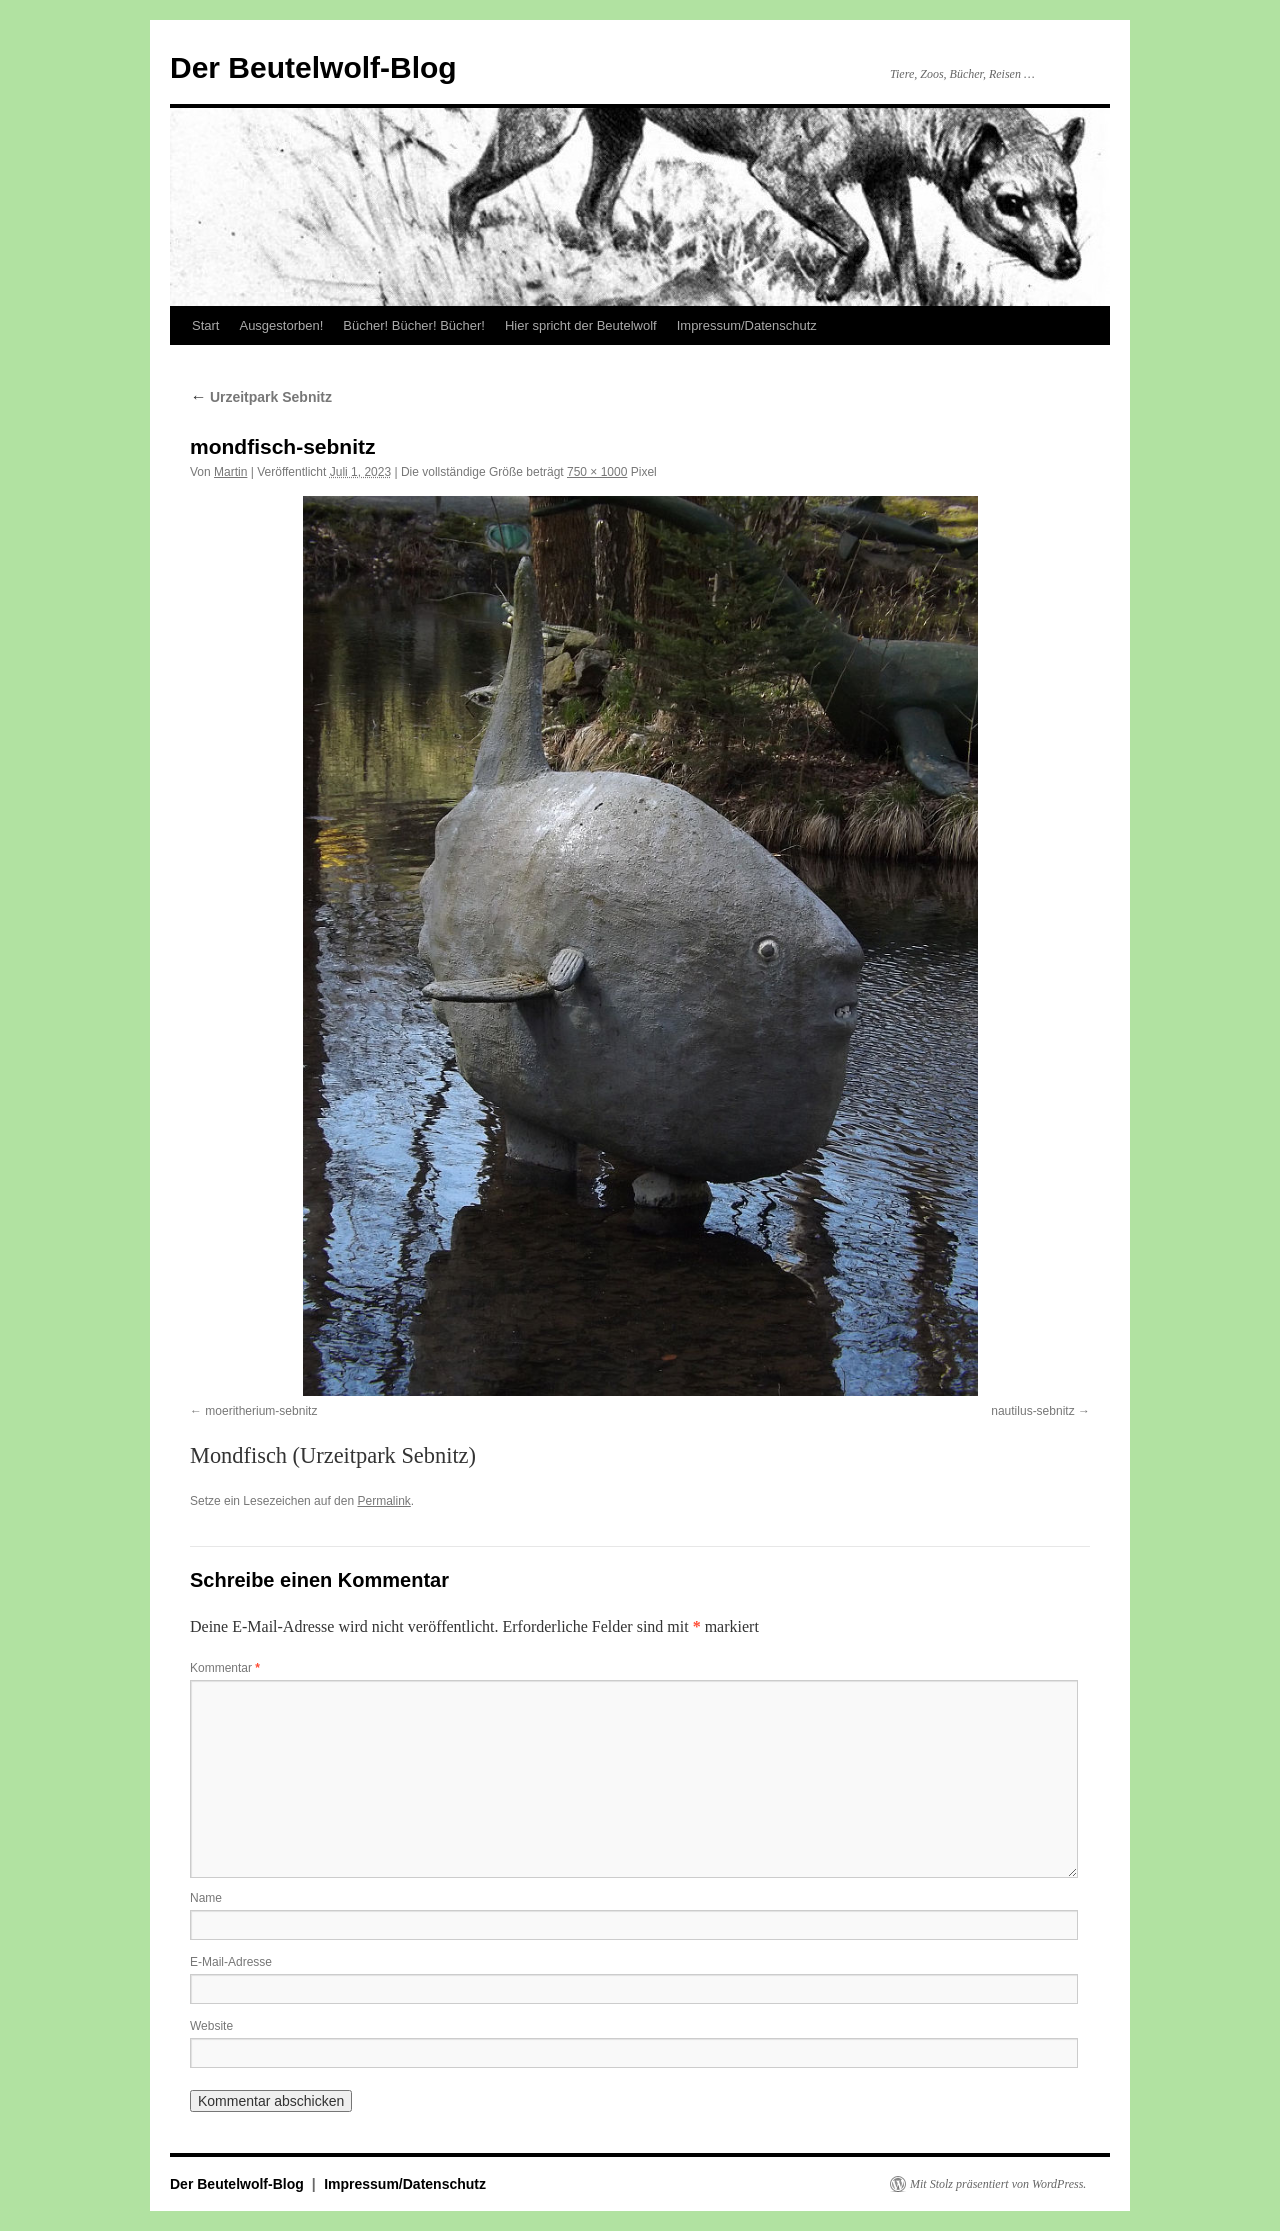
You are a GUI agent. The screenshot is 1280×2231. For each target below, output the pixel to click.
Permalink (383, 1501)
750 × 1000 (597, 472)
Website (211, 2026)
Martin (230, 472)
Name (206, 1898)
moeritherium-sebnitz (261, 1411)
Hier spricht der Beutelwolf (581, 325)
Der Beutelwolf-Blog (313, 67)
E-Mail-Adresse (231, 1962)
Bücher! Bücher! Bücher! (414, 325)
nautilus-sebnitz (1032, 1411)
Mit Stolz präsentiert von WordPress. (998, 2184)
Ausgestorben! (281, 325)
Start (205, 325)
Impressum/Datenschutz (747, 325)
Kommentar (225, 1668)
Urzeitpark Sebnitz (261, 397)
